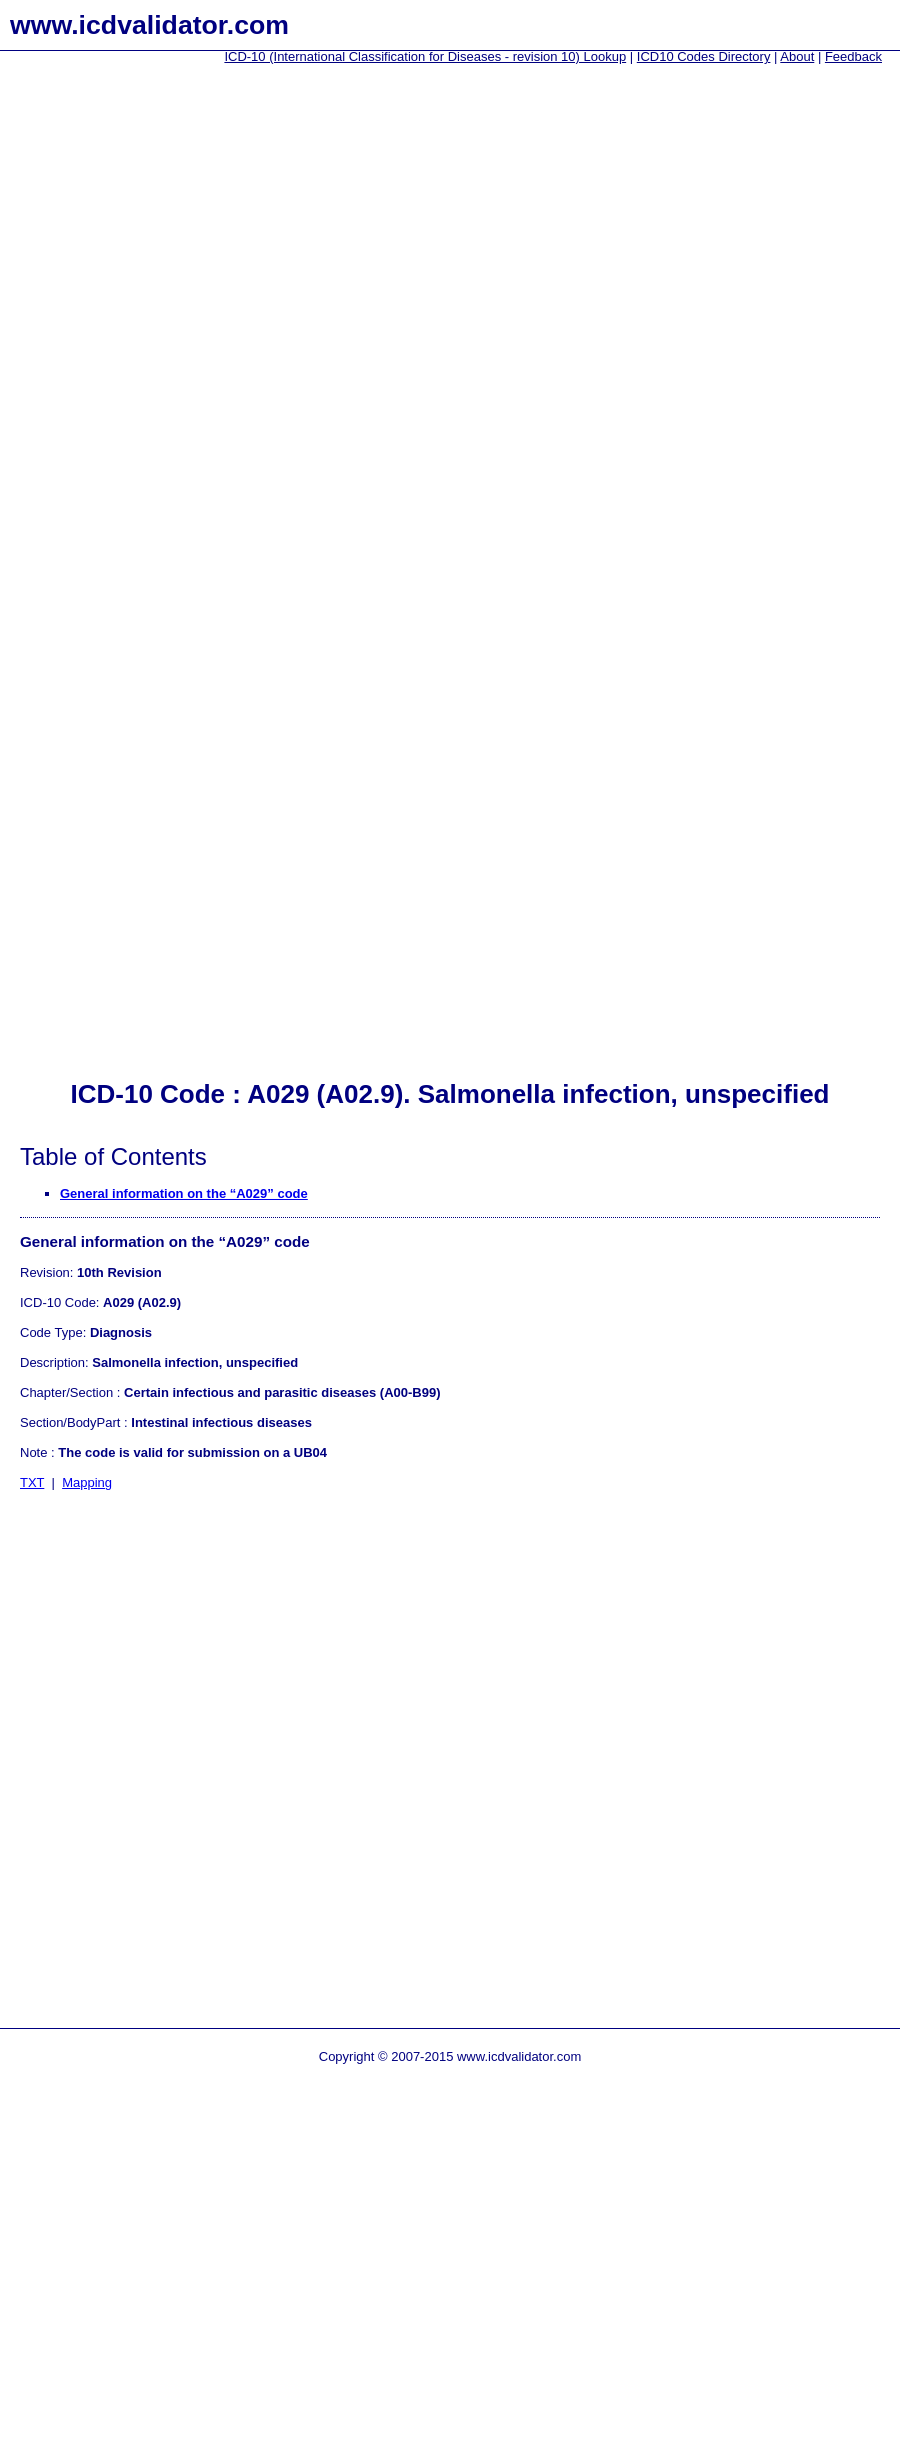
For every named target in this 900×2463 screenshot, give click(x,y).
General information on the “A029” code (184, 1193)
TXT (32, 1482)
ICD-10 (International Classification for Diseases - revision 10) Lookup (425, 56)
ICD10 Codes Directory (704, 56)
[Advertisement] (80, 381)
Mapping (87, 1482)
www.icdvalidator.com (149, 25)
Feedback (853, 56)
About (797, 56)
